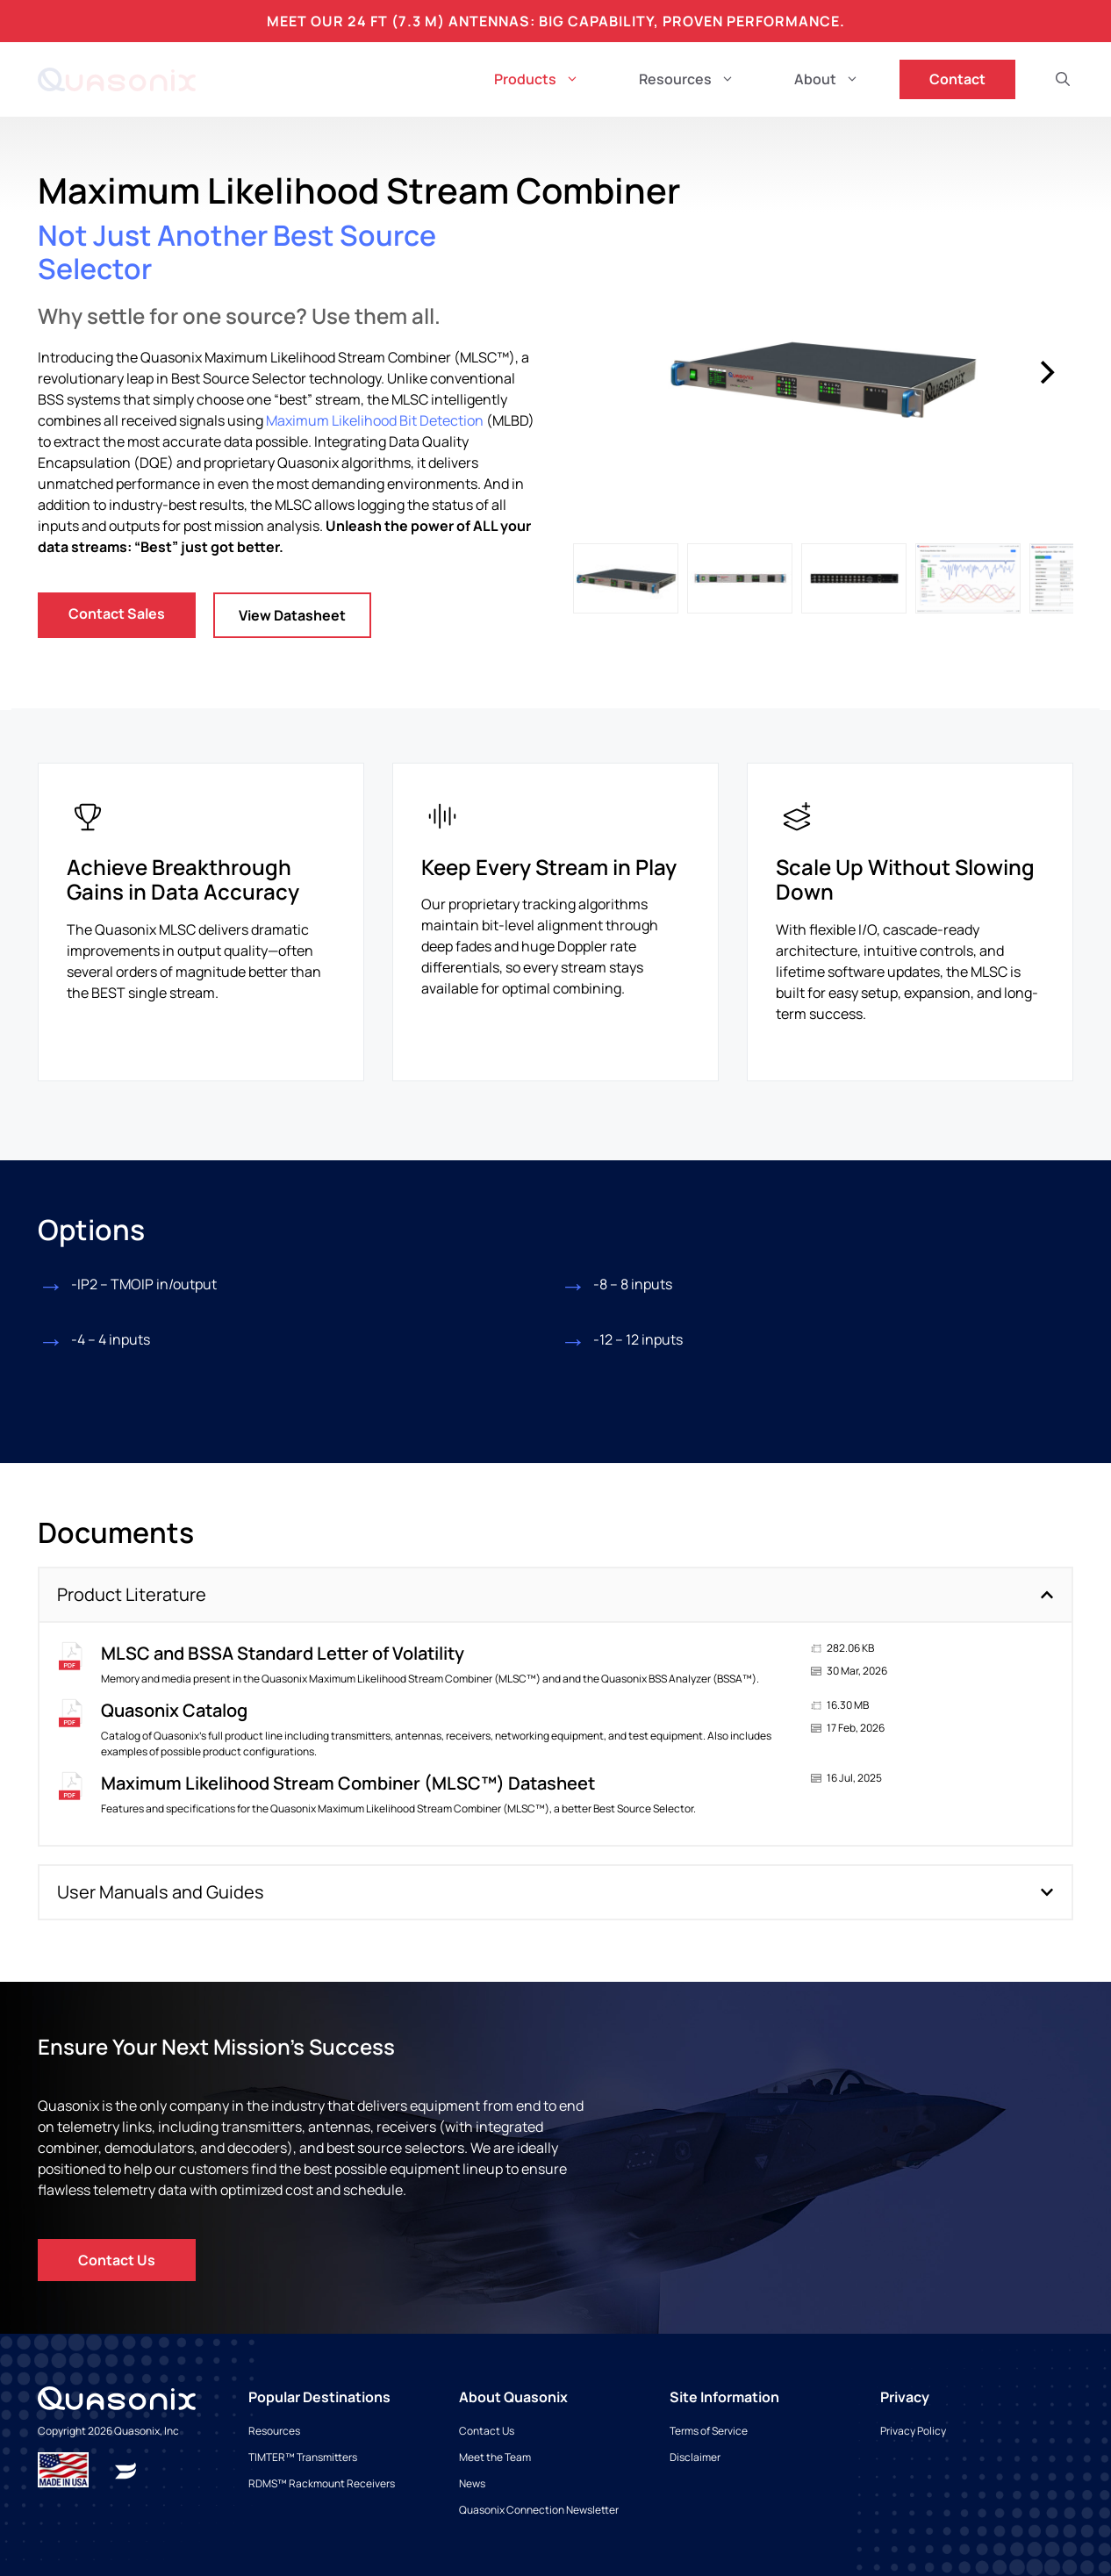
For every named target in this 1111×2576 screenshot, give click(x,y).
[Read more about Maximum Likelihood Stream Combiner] (125, 2469)
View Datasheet (292, 615)
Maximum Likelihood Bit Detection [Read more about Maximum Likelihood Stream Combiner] (375, 420)
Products (551, 79)
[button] (1063, 79)
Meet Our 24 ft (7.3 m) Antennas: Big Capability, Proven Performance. (556, 21)
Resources (701, 79)
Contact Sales (116, 613)
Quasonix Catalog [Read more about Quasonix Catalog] (174, 1710)
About (841, 79)
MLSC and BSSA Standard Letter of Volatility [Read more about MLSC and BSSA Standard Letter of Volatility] (282, 1653)
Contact (957, 79)
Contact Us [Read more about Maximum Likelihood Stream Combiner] (116, 2260)
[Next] (1045, 372)
